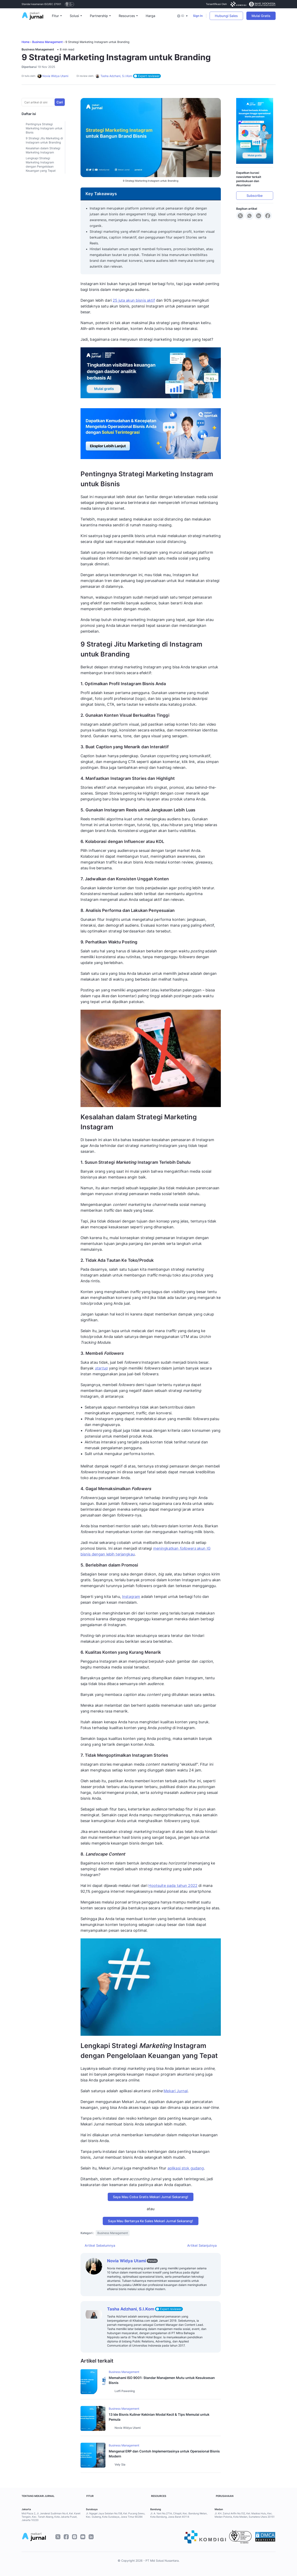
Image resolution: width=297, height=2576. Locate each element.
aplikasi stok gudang (185, 2168)
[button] (182, 15)
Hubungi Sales (226, 16)
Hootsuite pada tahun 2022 (172, 1885)
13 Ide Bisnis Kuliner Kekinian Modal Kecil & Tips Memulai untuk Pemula (159, 2417)
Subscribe (255, 196)
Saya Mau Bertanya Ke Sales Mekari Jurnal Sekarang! (150, 2221)
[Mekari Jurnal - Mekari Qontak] (151, 436)
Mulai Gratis (261, 16)
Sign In (198, 15)
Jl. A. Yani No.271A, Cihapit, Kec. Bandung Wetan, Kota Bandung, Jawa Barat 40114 (178, 2515)
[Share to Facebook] (268, 216)
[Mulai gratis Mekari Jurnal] (151, 375)
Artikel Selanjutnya (202, 2245)
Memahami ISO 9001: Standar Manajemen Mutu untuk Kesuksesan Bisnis (162, 2380)
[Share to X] (240, 216)
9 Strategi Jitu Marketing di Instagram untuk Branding (44, 140)
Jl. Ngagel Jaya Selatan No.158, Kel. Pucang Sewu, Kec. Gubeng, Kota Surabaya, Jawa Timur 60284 (115, 2515)
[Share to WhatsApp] (249, 216)
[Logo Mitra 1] (69, 4)
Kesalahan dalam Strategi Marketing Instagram (43, 150)
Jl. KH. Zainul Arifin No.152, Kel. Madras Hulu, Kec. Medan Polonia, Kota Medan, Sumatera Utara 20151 (245, 2515)
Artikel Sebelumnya (100, 2245)
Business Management (47, 42)
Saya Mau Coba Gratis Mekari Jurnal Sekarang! (150, 2197)
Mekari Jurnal (176, 2091)
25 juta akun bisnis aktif (134, 300)
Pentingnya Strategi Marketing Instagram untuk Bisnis (44, 128)
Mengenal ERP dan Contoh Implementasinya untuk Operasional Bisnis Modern (164, 2453)
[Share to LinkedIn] (258, 216)
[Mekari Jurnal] (33, 15)
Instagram (131, 1596)
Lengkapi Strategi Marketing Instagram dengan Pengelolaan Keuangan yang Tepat (41, 164)
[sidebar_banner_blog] (254, 131)
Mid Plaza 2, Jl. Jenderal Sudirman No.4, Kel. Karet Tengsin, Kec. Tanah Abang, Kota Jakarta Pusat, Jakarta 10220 (51, 2517)
